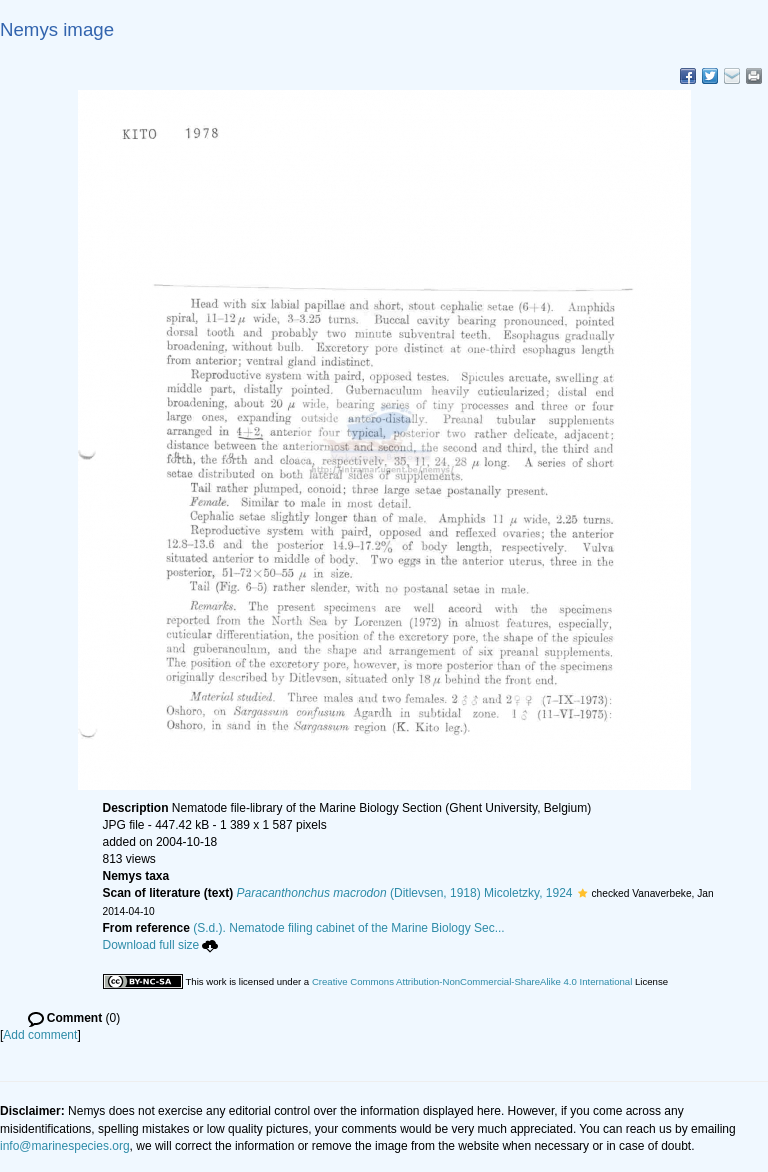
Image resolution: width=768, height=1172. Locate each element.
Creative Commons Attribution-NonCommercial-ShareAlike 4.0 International (472, 981)
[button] (582, 893)
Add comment (40, 1035)
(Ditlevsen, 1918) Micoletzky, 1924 (405, 893)
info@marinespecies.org (65, 1146)
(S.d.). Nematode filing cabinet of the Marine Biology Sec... (349, 928)
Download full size (161, 945)
